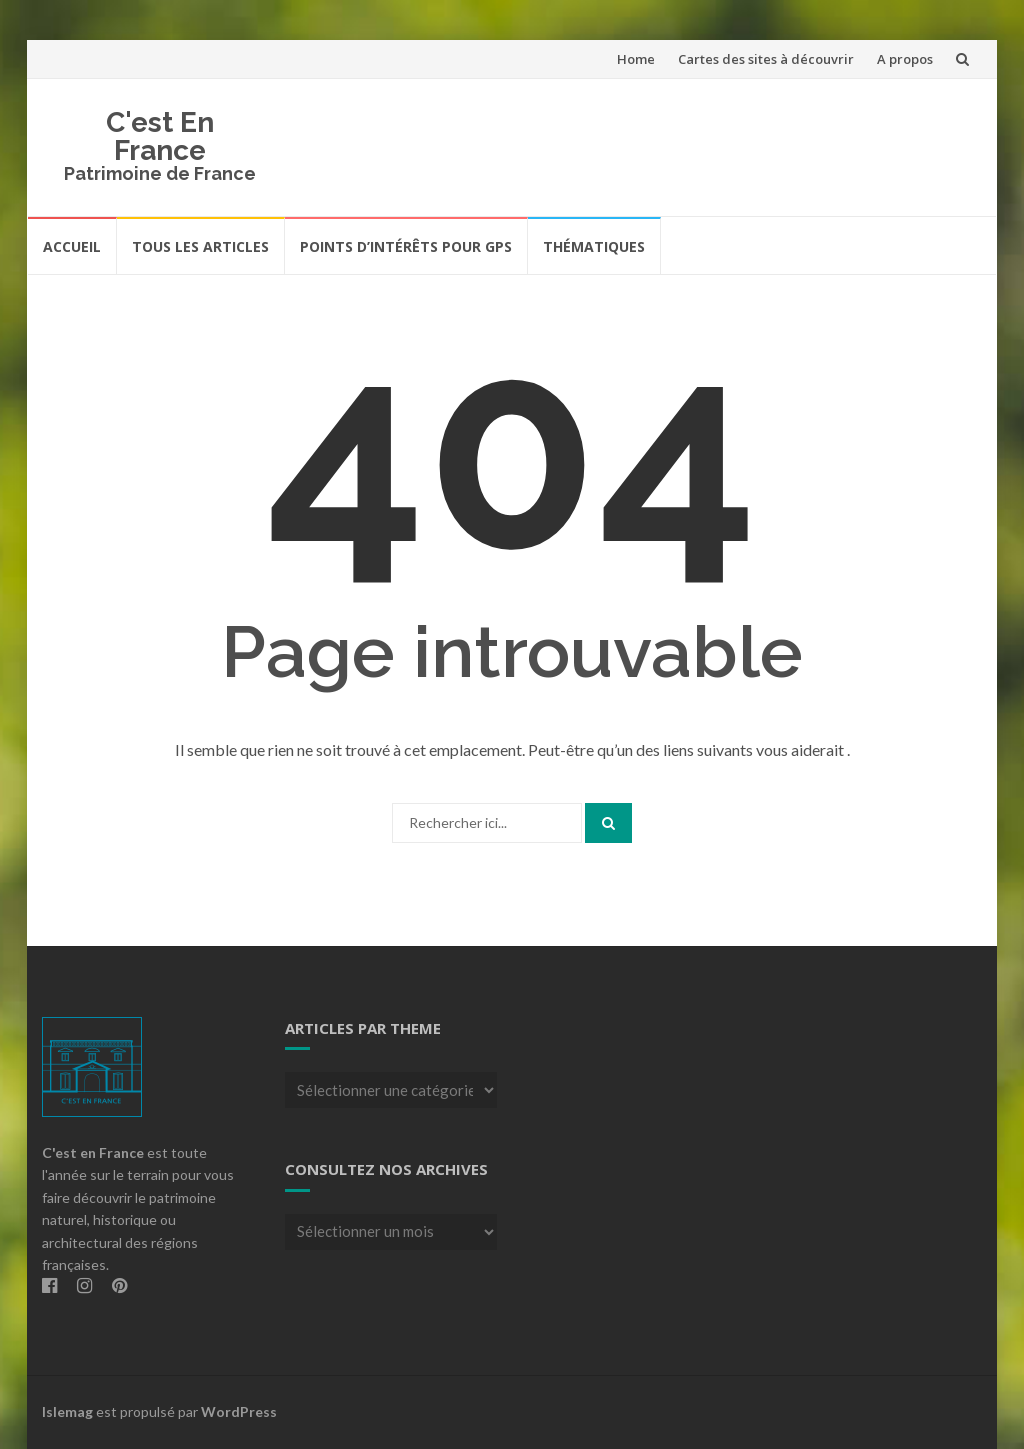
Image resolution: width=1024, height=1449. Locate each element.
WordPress (239, 1411)
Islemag (67, 1411)
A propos (905, 59)
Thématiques (594, 246)
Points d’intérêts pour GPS (406, 246)
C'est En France (160, 136)
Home (636, 59)
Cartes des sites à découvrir (766, 59)
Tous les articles (200, 246)
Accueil (72, 246)
